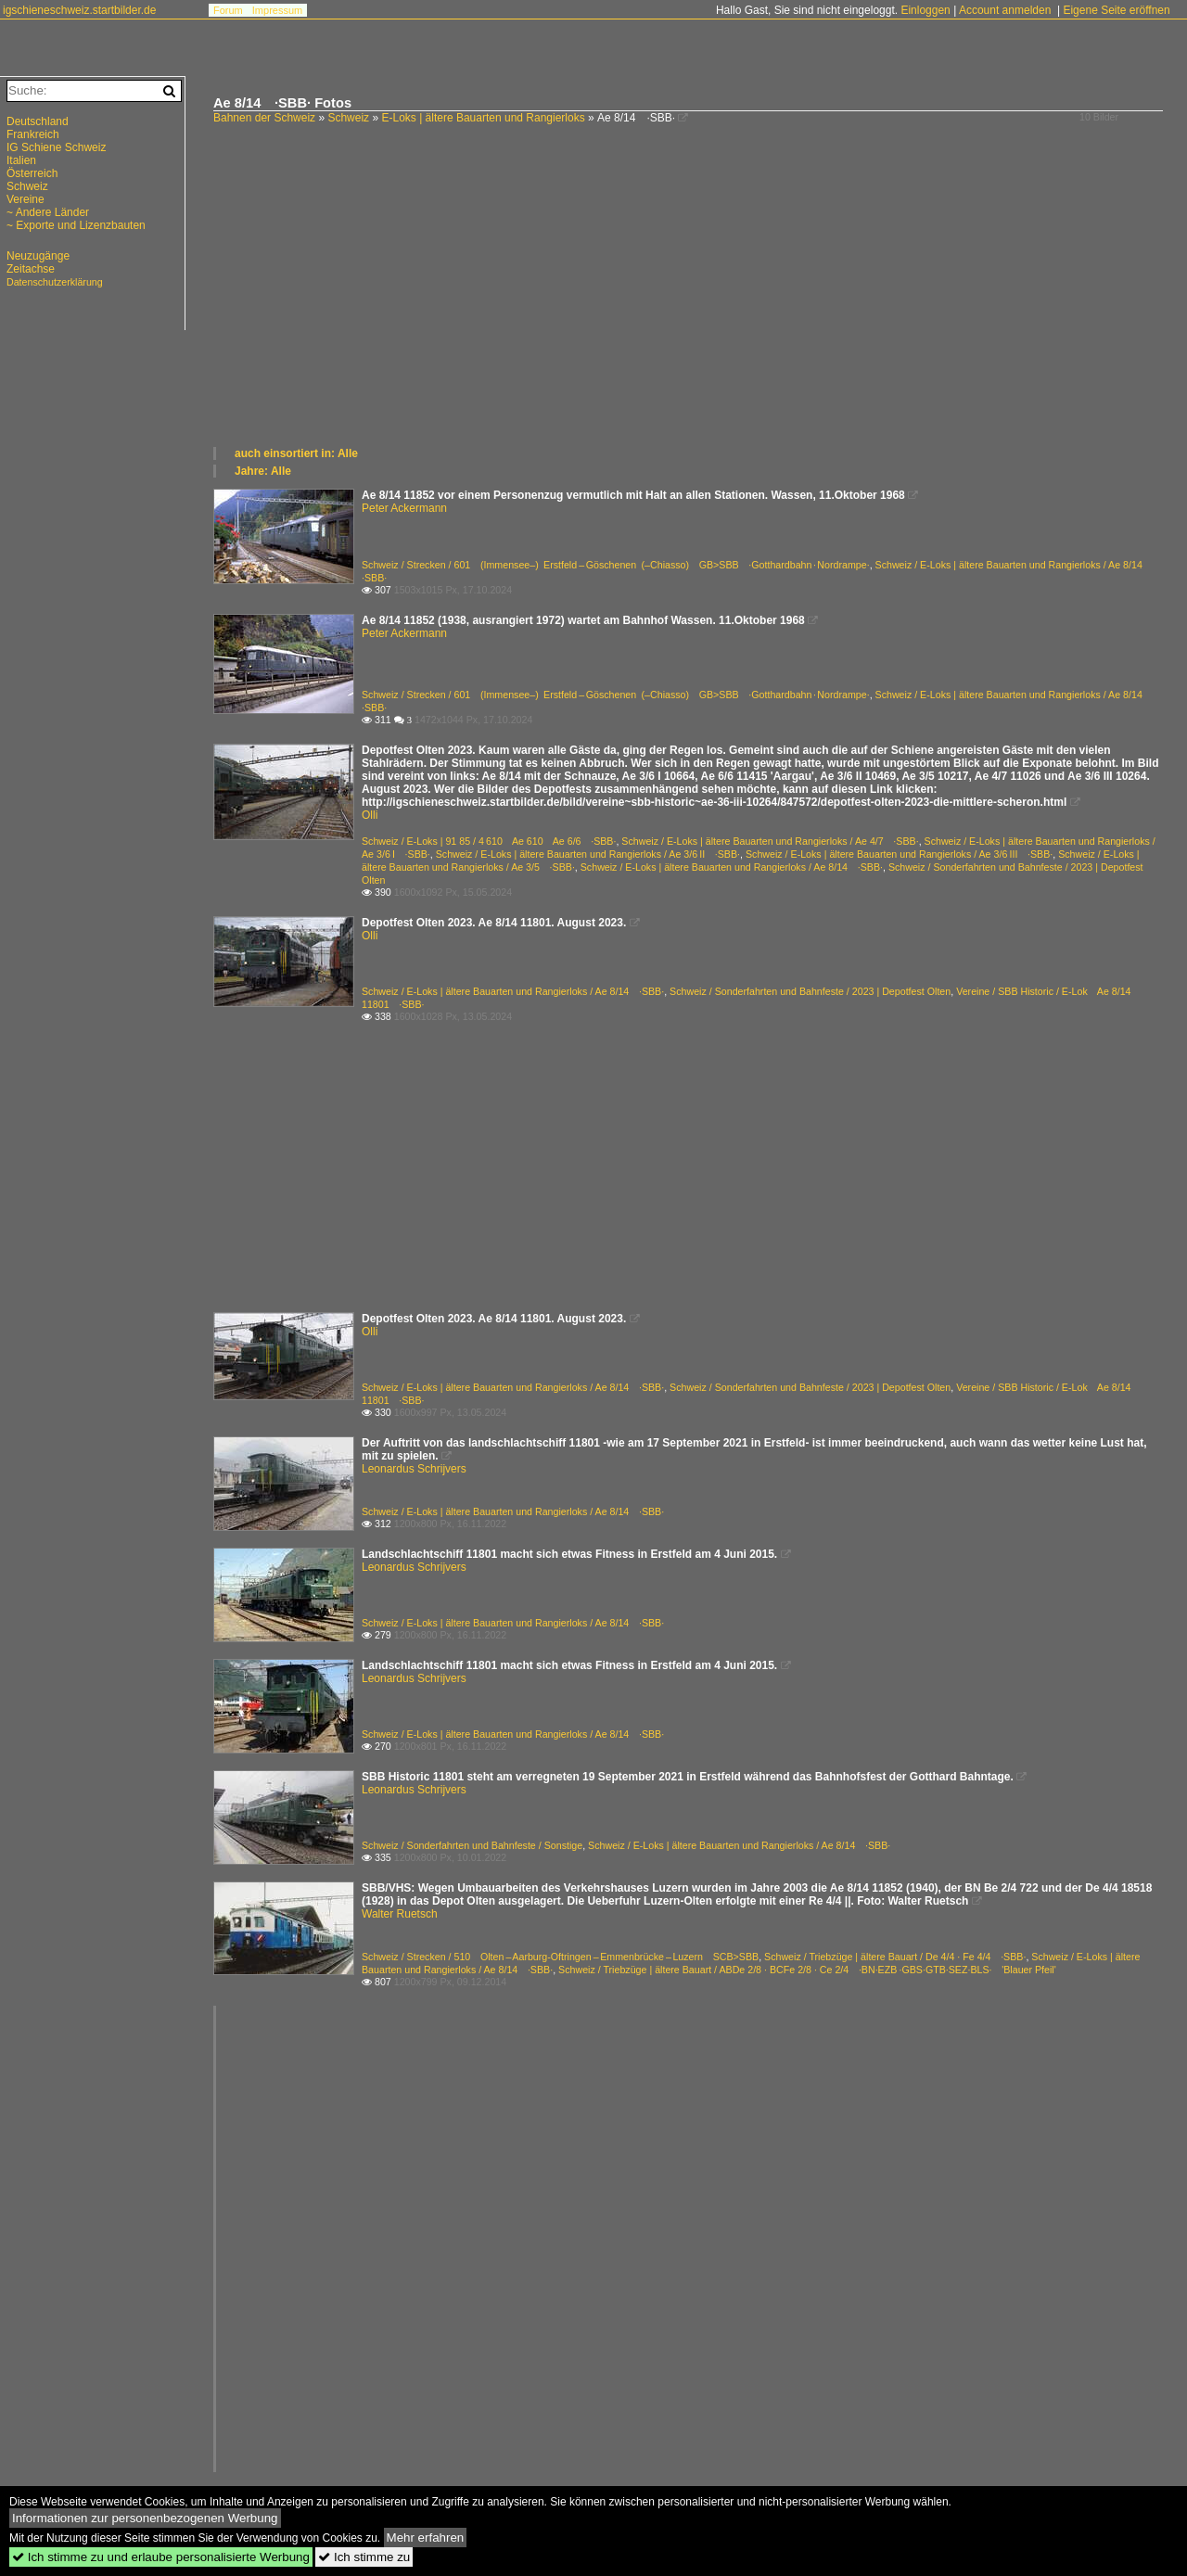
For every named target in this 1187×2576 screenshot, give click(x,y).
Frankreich (32, 134)
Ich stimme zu (364, 2557)
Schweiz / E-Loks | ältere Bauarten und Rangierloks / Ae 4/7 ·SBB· (769, 841)
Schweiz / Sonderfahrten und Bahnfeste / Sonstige (472, 1845)
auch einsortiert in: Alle (296, 453)
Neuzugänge (38, 255)
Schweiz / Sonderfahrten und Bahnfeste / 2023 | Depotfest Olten (810, 991)
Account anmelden (1005, 10)
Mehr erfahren (426, 2537)
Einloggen (925, 10)
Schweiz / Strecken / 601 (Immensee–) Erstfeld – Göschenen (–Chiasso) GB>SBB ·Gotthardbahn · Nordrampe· (616, 564)
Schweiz (348, 117)
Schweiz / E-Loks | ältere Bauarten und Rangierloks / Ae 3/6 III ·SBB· (899, 854)
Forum (228, 10)
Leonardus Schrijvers (414, 1468)
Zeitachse (30, 268)
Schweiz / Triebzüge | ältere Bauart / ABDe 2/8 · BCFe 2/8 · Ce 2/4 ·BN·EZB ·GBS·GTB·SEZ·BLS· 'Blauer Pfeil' (807, 1969)
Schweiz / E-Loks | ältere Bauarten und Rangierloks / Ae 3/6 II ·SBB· (588, 854)
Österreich (31, 173)
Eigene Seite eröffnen (1116, 10)
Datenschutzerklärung (54, 281)
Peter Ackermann (404, 508)
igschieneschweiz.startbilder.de (79, 10)
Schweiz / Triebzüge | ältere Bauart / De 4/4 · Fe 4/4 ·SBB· (895, 1956)
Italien (21, 160)
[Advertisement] (690, 306)
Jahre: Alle (263, 471)
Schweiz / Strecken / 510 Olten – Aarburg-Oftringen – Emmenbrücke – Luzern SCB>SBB (560, 1956)
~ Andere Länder (47, 212)
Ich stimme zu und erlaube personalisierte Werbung (161, 2557)
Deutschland (37, 121)
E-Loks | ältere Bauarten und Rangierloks (482, 117)
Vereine (25, 199)
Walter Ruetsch (400, 1913)
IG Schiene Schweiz (56, 147)
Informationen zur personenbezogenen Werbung (145, 2518)
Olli (369, 815)
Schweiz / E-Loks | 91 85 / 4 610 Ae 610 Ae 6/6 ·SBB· (489, 841)
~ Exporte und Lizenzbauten (76, 225)
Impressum (277, 10)
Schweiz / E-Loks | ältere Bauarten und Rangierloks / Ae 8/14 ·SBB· (732, 867)
